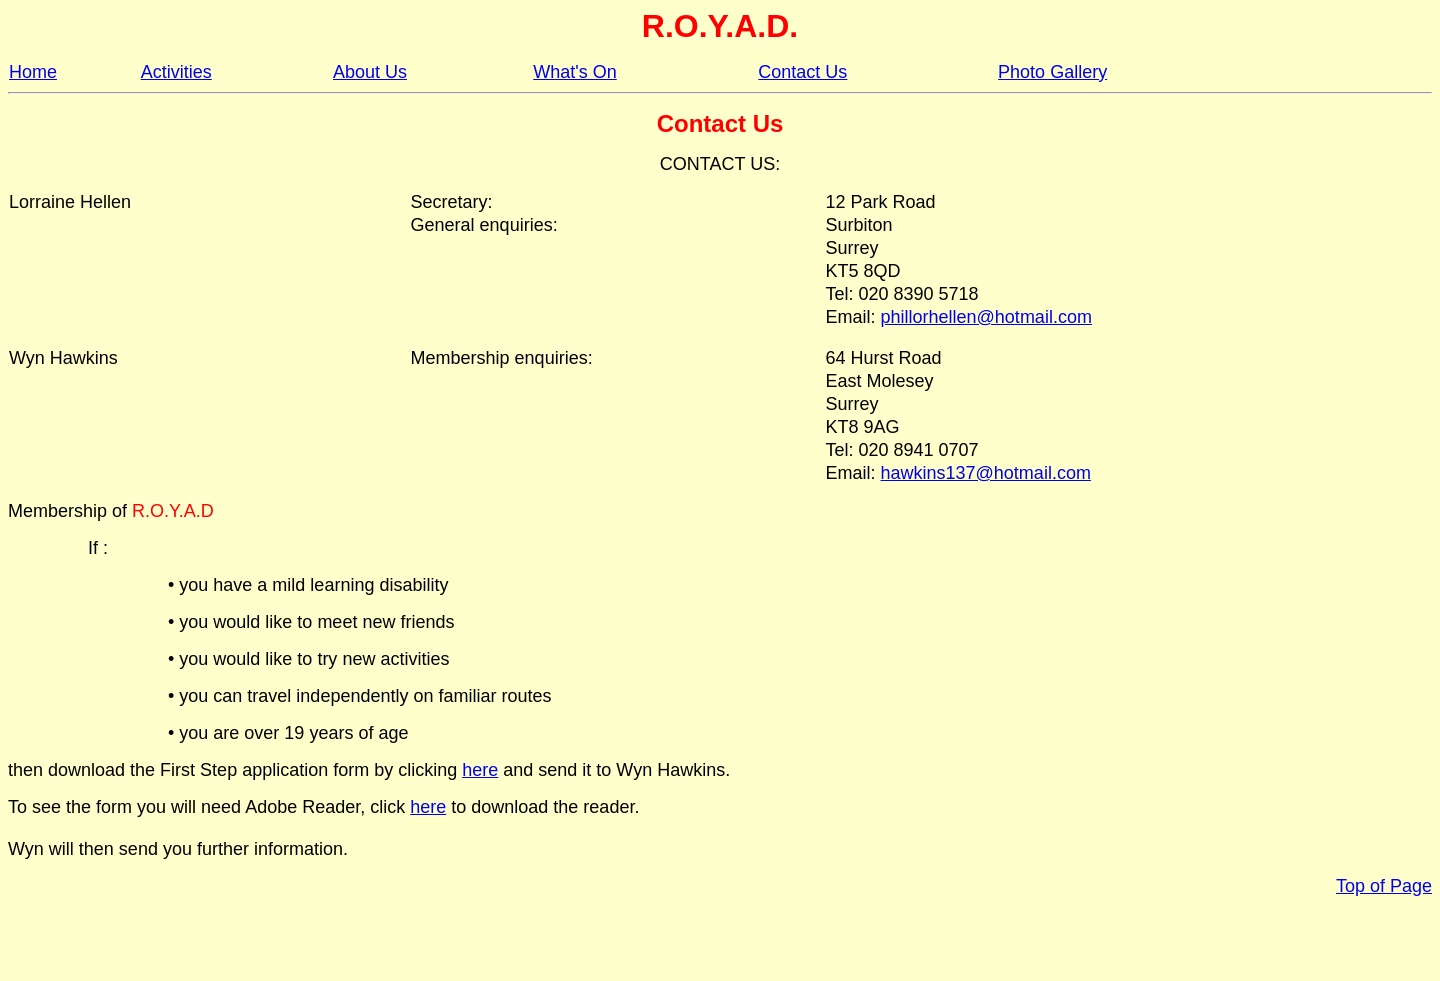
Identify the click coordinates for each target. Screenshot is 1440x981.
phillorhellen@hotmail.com (986, 317)
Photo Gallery (1052, 72)
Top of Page (1384, 886)
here (480, 770)
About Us (370, 72)
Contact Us (802, 72)
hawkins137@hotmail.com (986, 473)
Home (33, 72)
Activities (176, 72)
